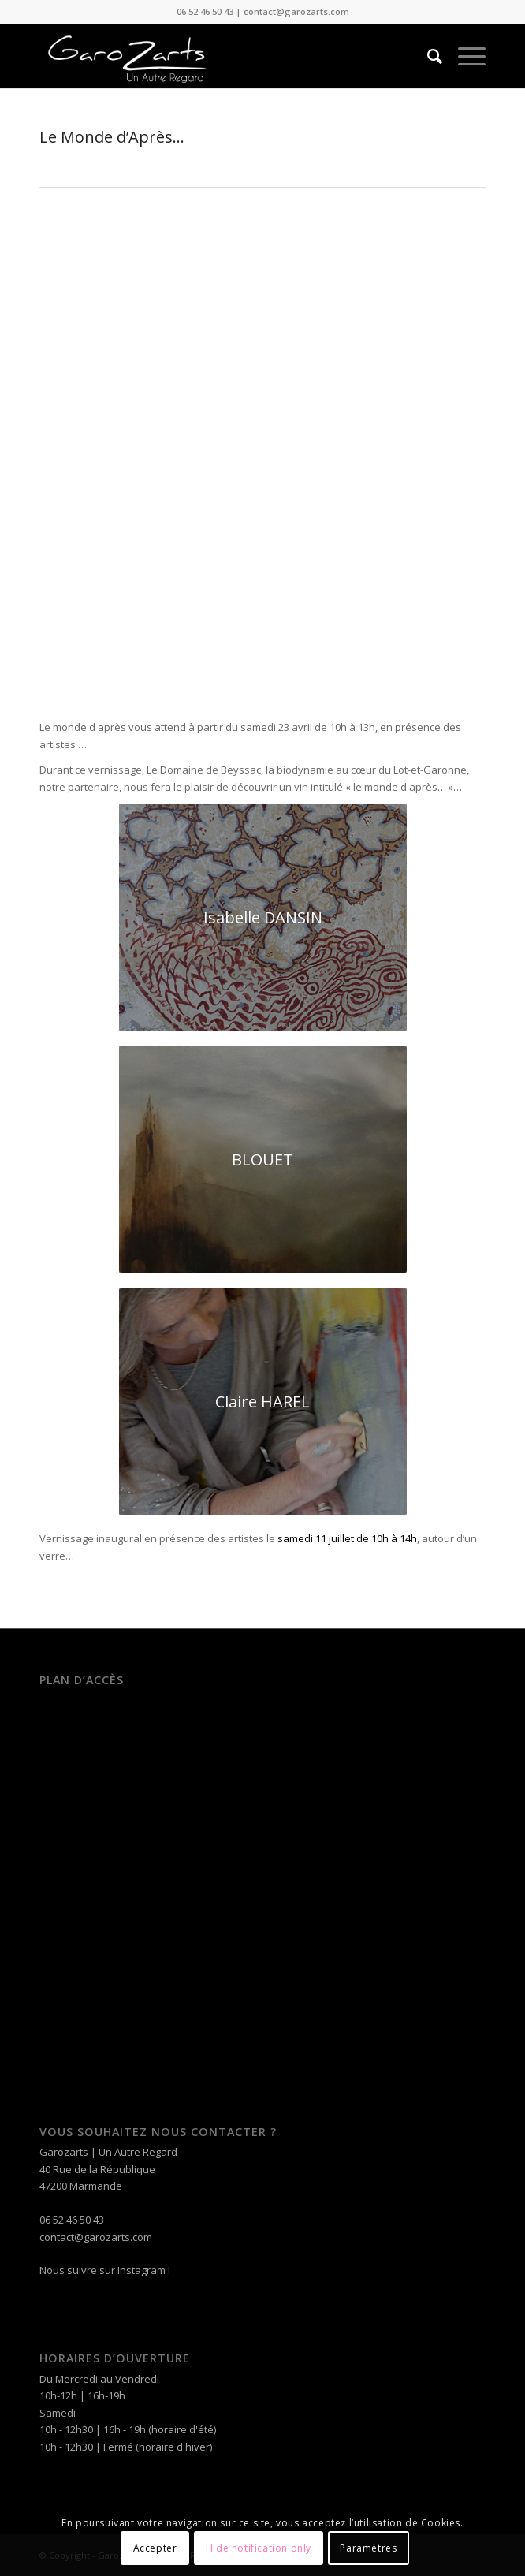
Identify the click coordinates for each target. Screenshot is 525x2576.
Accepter (155, 2548)
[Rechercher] (426, 56)
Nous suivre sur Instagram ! (104, 2270)
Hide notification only (258, 2548)
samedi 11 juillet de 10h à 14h (347, 1538)
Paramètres (368, 2548)
